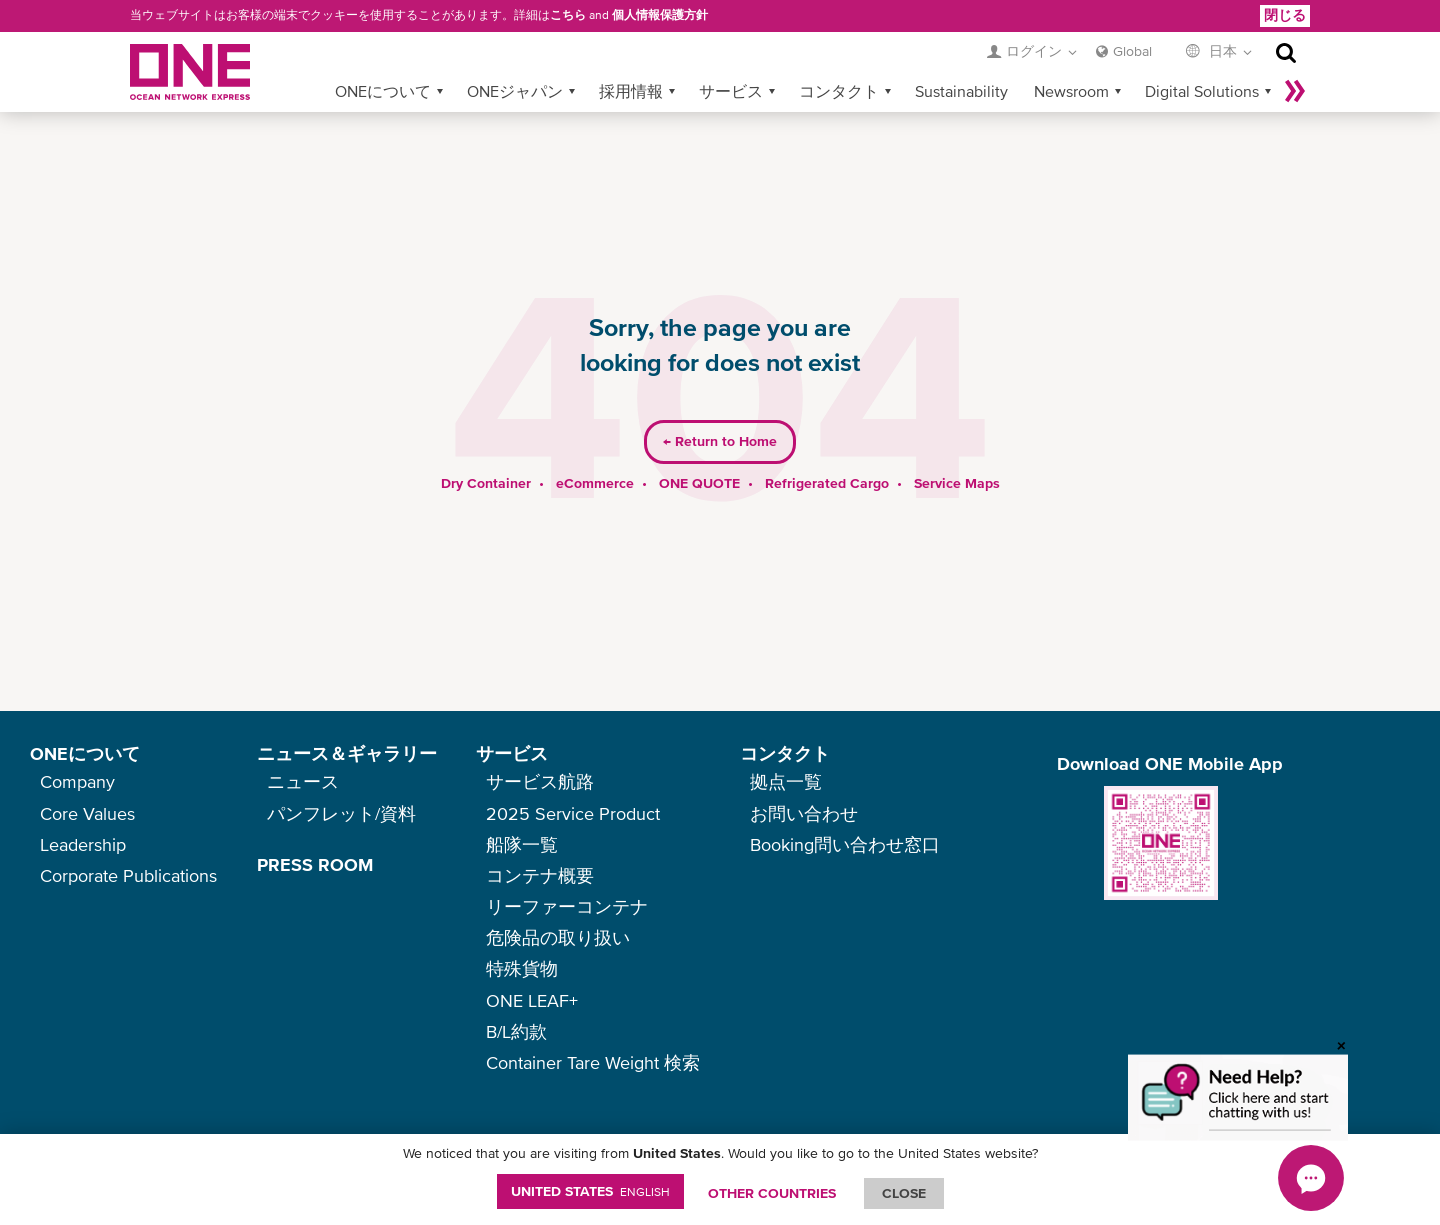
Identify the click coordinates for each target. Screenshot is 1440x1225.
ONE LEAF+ (532, 1000)
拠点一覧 (786, 781)
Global (1132, 19)
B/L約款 (516, 1031)
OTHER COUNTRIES (772, 1193)
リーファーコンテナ (567, 906)
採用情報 (631, 59)
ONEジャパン (515, 59)
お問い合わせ (804, 813)
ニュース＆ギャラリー (347, 753)
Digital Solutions (1202, 59)
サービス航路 (540, 781)
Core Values (87, 813)
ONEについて (383, 59)
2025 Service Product (573, 813)
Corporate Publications (128, 875)
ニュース (303, 781)
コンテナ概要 (540, 875)
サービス (731, 59)
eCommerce (595, 451)
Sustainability (961, 59)
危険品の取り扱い (558, 937)
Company (77, 781)
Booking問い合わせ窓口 (845, 844)
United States (590, 1191)
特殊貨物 (522, 968)
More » (1295, 59)
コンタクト (839, 59)
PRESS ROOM (315, 864)
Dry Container (486, 451)
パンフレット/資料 (341, 813)
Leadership (83, 844)
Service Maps (957, 451)
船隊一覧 (522, 844)
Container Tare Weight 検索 (593, 1062)
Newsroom (1071, 59)
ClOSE (904, 1193)
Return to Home (720, 410)
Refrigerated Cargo (827, 451)
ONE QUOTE (699, 451)
